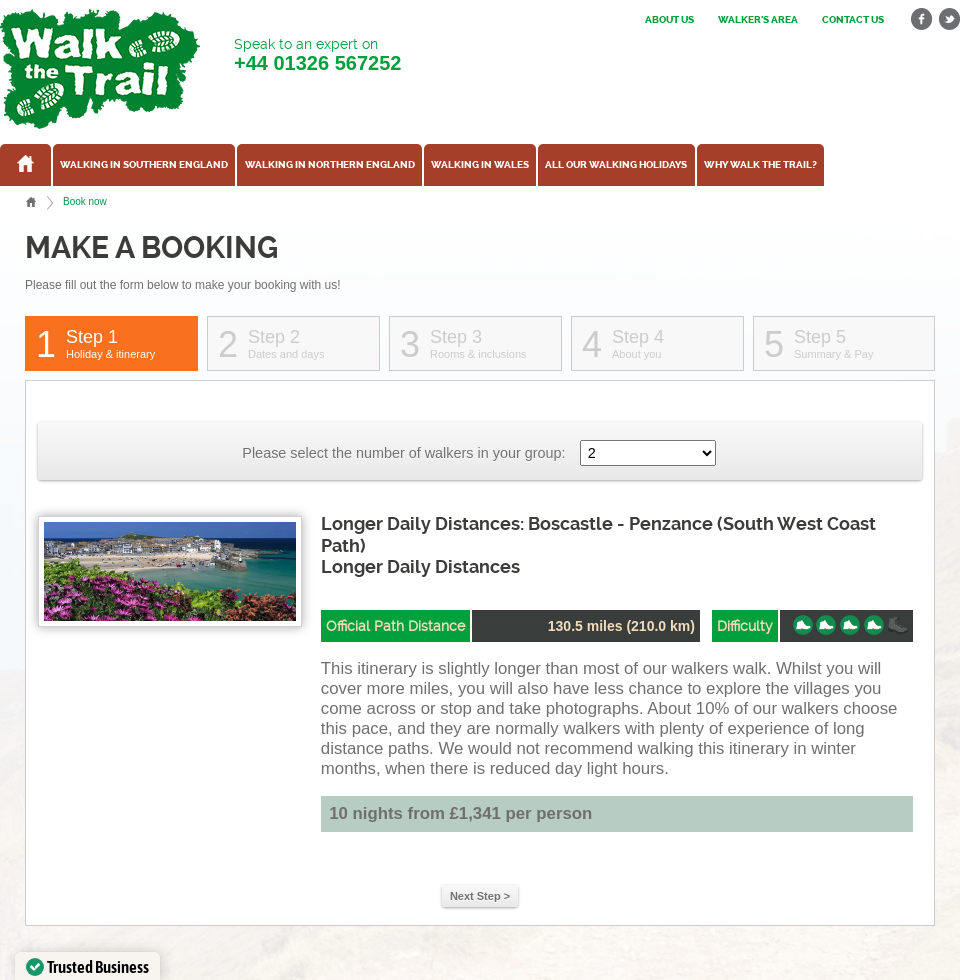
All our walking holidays (616, 165)
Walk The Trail (100, 69)
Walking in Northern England (330, 165)
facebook (922, 19)
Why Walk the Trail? (760, 165)
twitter (949, 19)
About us (669, 20)
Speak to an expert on (317, 55)
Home (31, 202)
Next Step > (480, 896)
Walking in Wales (480, 165)
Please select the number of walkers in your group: (403, 453)
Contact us (853, 20)
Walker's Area (758, 20)
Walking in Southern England (144, 165)
